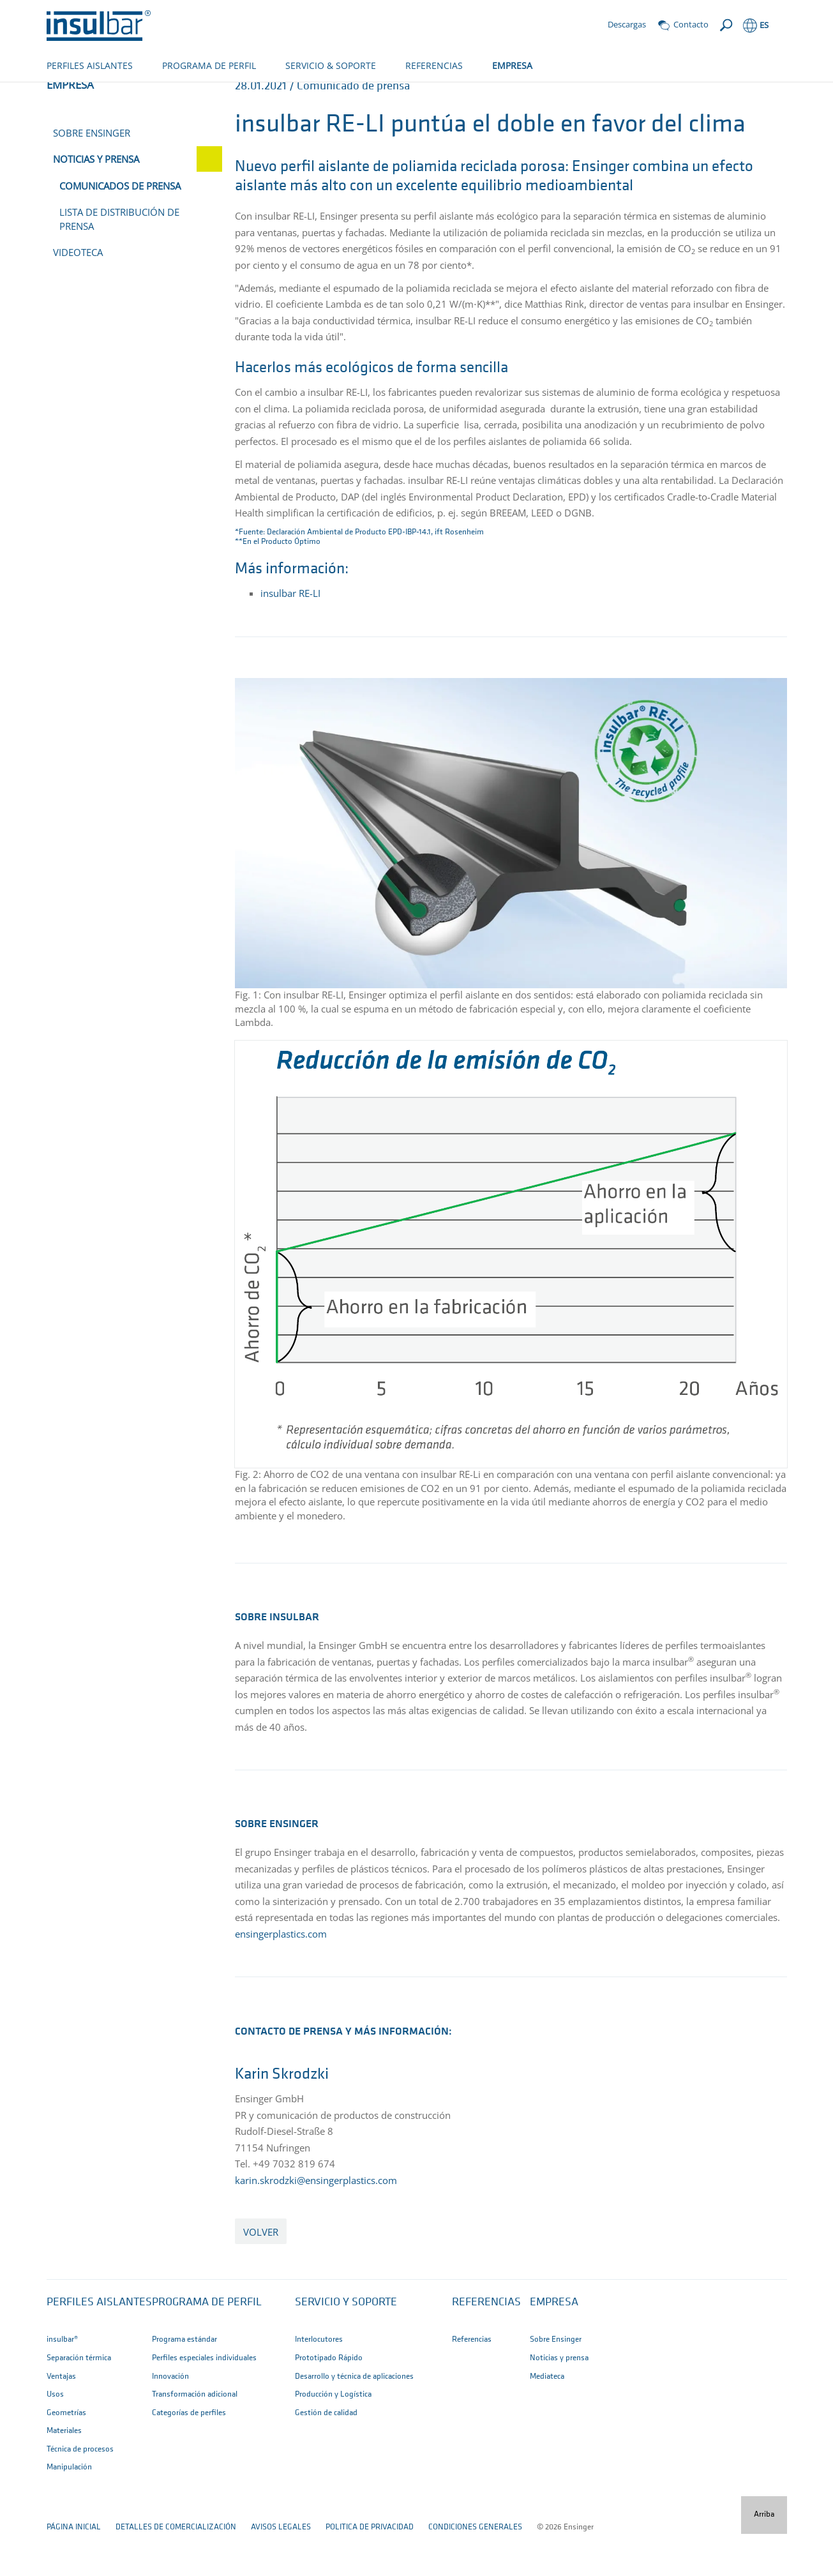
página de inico (76, 94)
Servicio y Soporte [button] (346, 2345)
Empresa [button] (554, 2345)
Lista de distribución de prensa (119, 261)
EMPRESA (512, 65)
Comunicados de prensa (305, 94)
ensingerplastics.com (281, 1976)
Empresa (138, 94)
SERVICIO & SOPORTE (330, 65)
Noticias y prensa (206, 94)
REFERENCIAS (434, 65)
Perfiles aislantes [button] (99, 2345)
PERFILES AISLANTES (90, 65)
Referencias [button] (486, 2345)
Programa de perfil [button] (207, 2345)
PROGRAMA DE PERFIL (209, 65)
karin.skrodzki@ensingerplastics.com (316, 2222)
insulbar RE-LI (290, 635)
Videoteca (78, 294)
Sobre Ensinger (91, 175)
